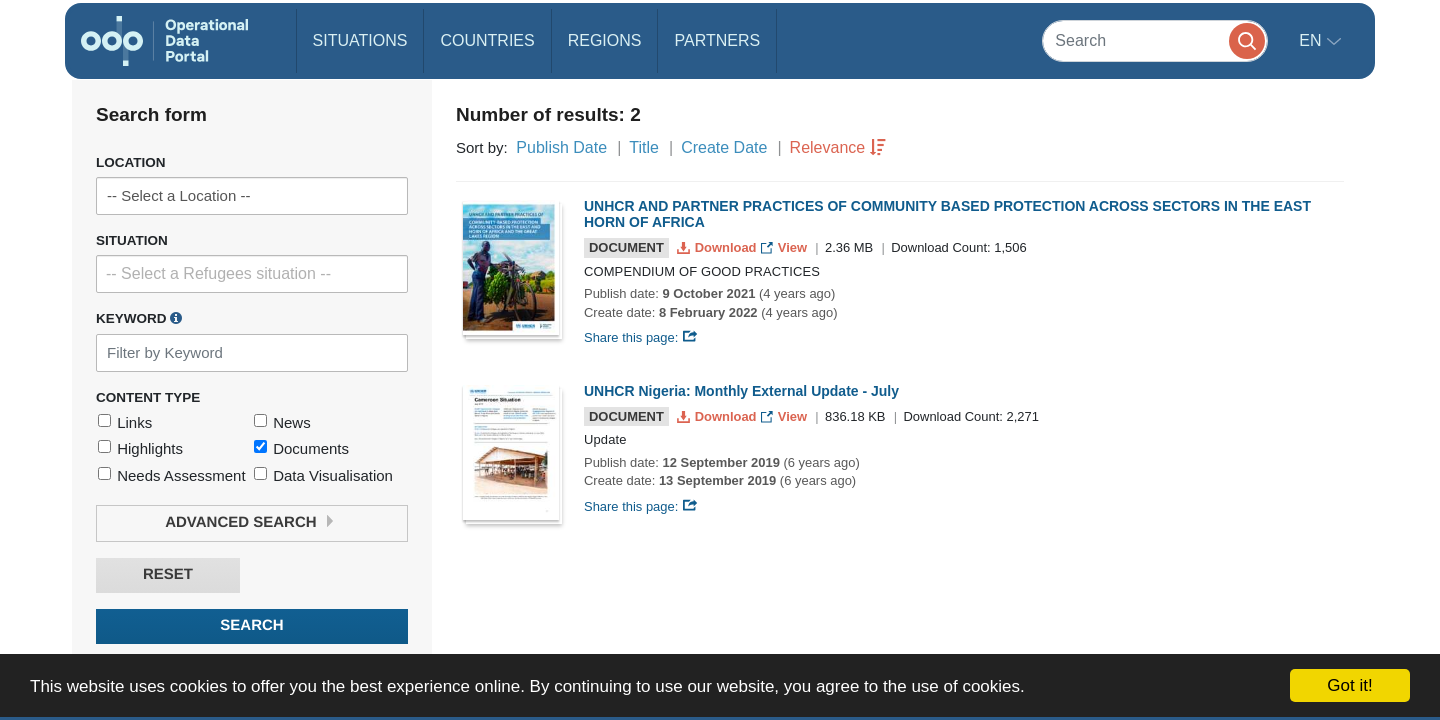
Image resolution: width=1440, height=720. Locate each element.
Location (131, 162)
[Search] (1155, 40)
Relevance (828, 147)
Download (718, 247)
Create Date (724, 147)
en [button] (1312, 40)
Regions (605, 40)
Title (644, 147)
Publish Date (561, 147)
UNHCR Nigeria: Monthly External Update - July (741, 391)
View (785, 247)
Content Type (148, 397)
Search (251, 625)
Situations (360, 40)
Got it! (1349, 685)
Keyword (139, 318)
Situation (132, 240)
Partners (717, 40)
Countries (487, 40)
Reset (168, 574)
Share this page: (641, 337)
